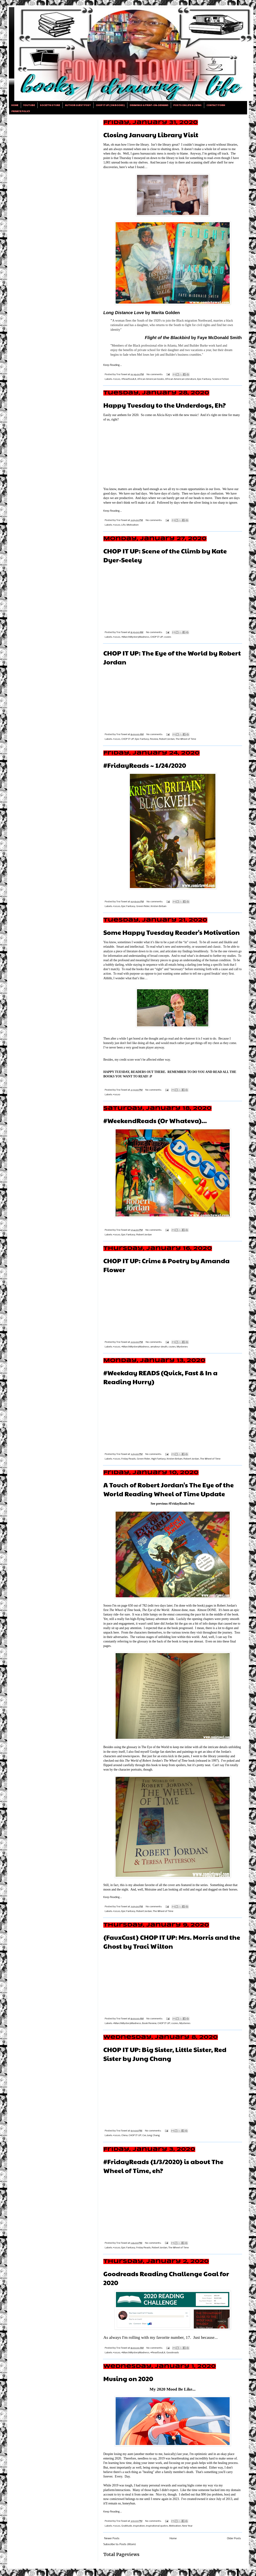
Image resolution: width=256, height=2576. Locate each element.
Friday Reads (128, 1459)
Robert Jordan (167, 739)
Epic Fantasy (204, 379)
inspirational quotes (157, 2526)
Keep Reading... (112, 365)
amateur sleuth (158, 1346)
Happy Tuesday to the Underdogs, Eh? (164, 404)
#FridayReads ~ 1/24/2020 (144, 765)
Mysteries (182, 1346)
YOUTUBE (29, 105)
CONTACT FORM (215, 105)
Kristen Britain (158, 906)
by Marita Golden (141, 312)
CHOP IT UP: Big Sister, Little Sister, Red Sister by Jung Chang (164, 2054)
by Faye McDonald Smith (193, 337)
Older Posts (234, 2538)
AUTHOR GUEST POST (78, 105)
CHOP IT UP (156, 637)
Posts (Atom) (128, 2544)
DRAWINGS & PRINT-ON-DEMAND (149, 105)
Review (154, 739)
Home (173, 2538)
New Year (187, 2526)
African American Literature (180, 379)
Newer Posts (111, 2538)
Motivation (133, 525)
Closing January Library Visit (150, 134)
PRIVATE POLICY (20, 111)
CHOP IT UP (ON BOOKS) (110, 105)
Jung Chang (153, 2135)
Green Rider (143, 906)
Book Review (149, 2023)
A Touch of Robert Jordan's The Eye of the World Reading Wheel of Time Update (168, 1489)
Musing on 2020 (128, 2378)
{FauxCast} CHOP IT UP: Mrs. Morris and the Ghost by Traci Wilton (171, 1941)
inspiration (139, 2526)
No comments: (155, 374)
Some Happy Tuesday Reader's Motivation (171, 932)
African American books (150, 379)
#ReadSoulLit (128, 379)
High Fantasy (158, 1459)
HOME (14, 105)
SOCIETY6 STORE (50, 105)
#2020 (116, 379)
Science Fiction (220, 379)
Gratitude (126, 2526)
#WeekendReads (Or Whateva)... (155, 1120)
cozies (167, 637)
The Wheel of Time (186, 739)
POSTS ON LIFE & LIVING (187, 105)
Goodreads (172, 2352)
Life (123, 525)
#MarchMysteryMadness (135, 637)
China (124, 2135)
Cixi (144, 2135)
